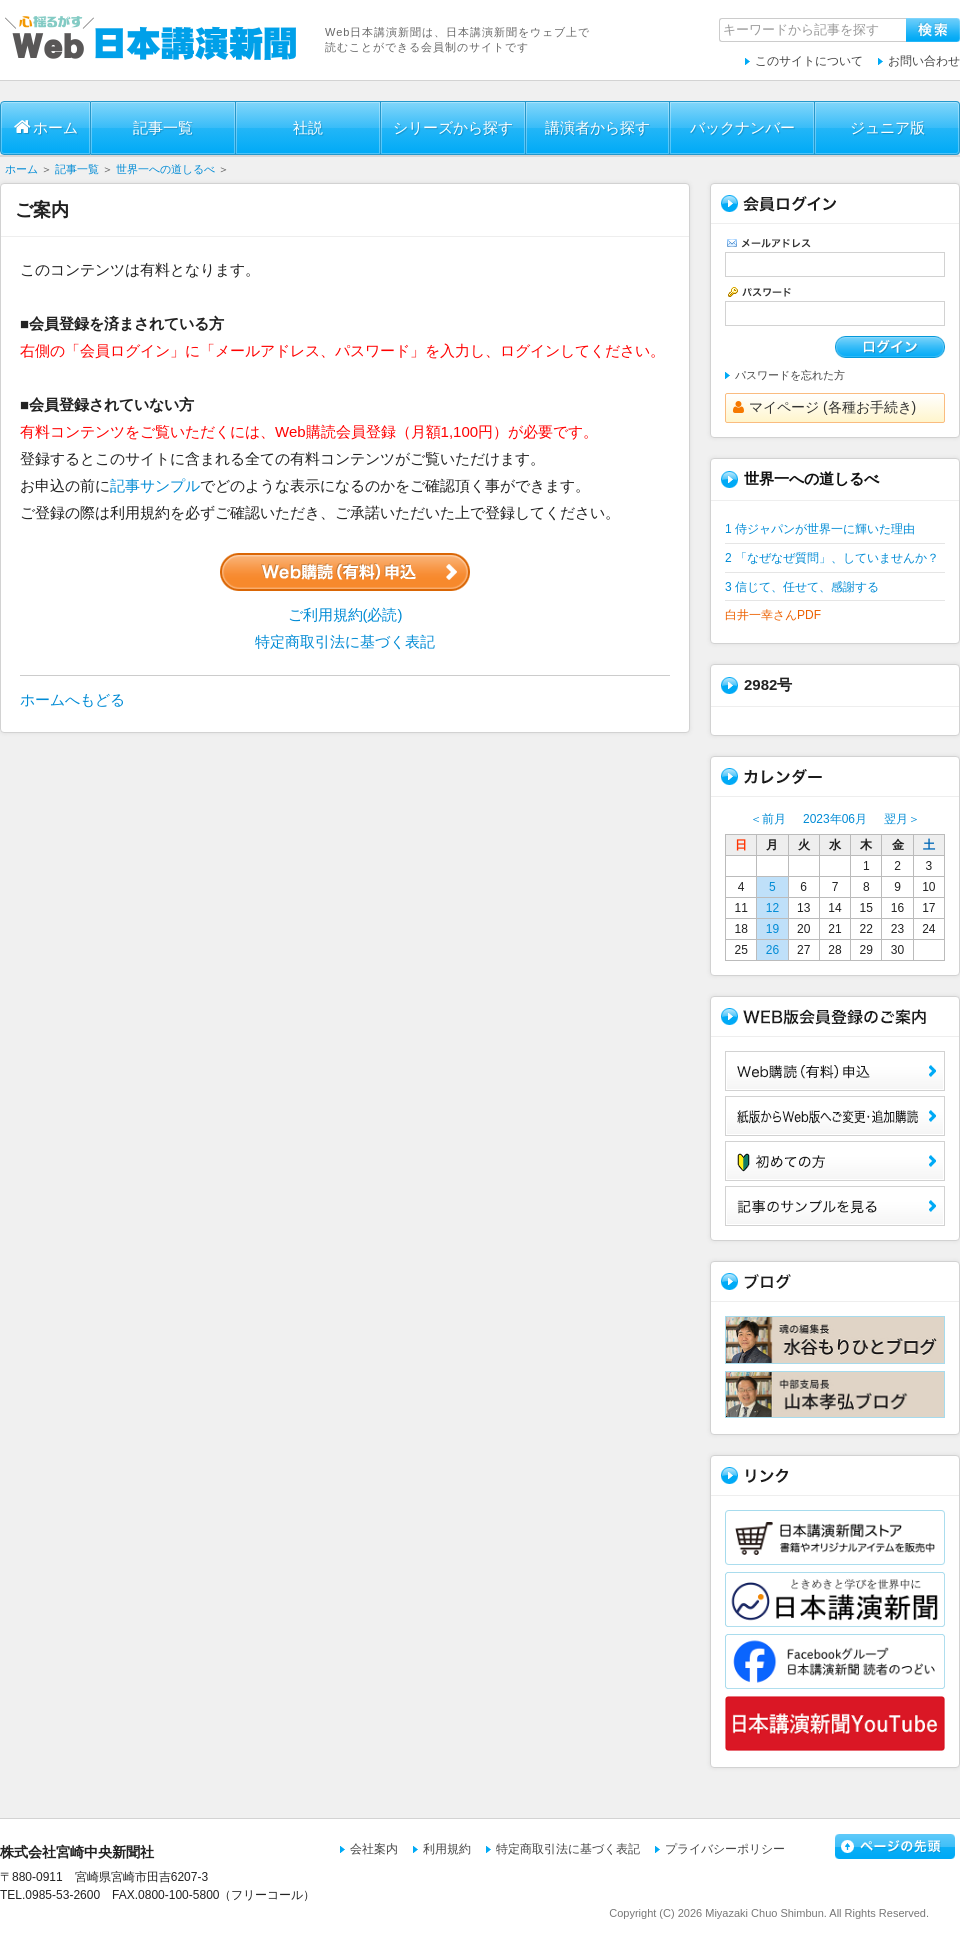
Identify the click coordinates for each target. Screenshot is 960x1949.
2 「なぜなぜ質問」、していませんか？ (832, 558)
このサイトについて (809, 61)
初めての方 (835, 1161)
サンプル (835, 1206)
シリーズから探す (453, 127)
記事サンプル (155, 485)
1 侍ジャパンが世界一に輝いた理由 (820, 529)
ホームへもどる (72, 699)
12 (772, 908)
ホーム (46, 127)
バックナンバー (742, 127)
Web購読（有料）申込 (835, 1071)
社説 (308, 127)
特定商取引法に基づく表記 (345, 641)
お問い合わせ (924, 61)
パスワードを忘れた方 (790, 375)
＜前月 (768, 819)
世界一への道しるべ (165, 169)
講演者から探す (597, 127)
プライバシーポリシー (725, 1849)
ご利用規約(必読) (345, 614)
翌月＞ (902, 819)
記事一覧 (163, 127)
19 (772, 929)
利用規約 (447, 1849)
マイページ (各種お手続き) (824, 407)
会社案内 (374, 1849)
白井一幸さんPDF (773, 615)
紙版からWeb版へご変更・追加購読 (835, 1116)
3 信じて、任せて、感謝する (802, 587)
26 (772, 950)
